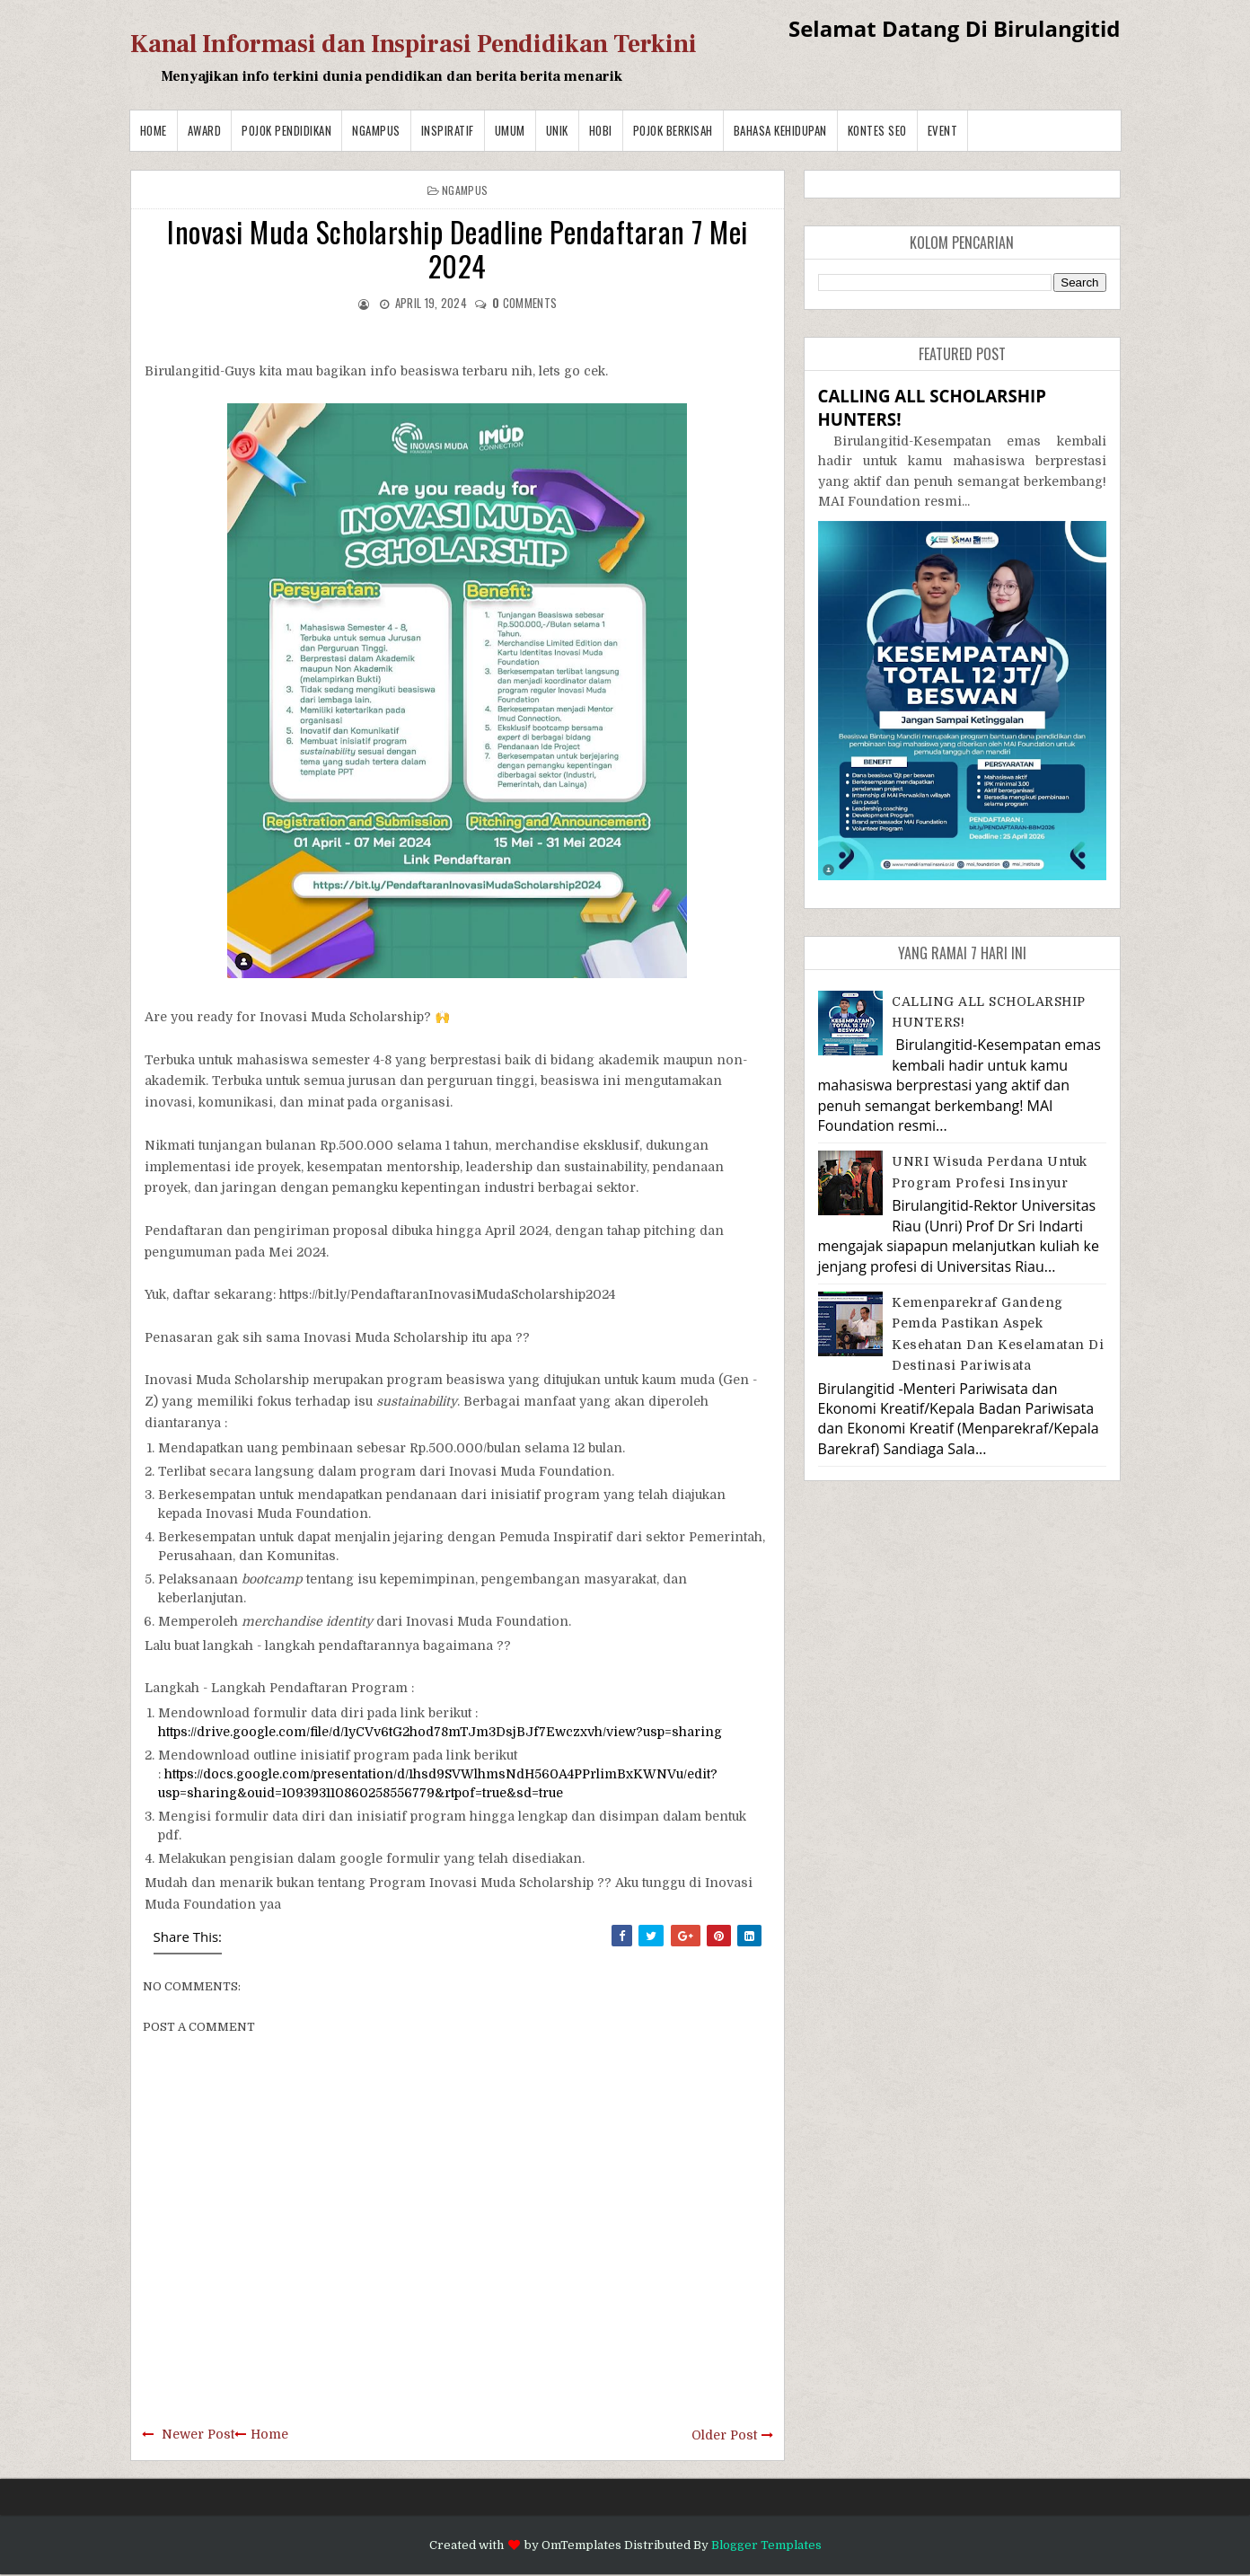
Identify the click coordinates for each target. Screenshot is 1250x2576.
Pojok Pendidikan (286, 130)
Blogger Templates (766, 2545)
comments (524, 303)
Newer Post (198, 2434)
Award (205, 130)
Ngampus (376, 130)
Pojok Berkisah (673, 130)
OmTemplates (581, 2545)
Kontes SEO (877, 130)
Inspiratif (447, 130)
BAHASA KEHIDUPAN (780, 130)
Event (943, 130)
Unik (557, 130)
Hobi (600, 130)
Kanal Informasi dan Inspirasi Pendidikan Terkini (413, 44)
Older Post (724, 2435)
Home (153, 130)
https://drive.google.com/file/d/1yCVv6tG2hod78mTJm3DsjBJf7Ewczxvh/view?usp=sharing (440, 1732)
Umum (510, 130)
